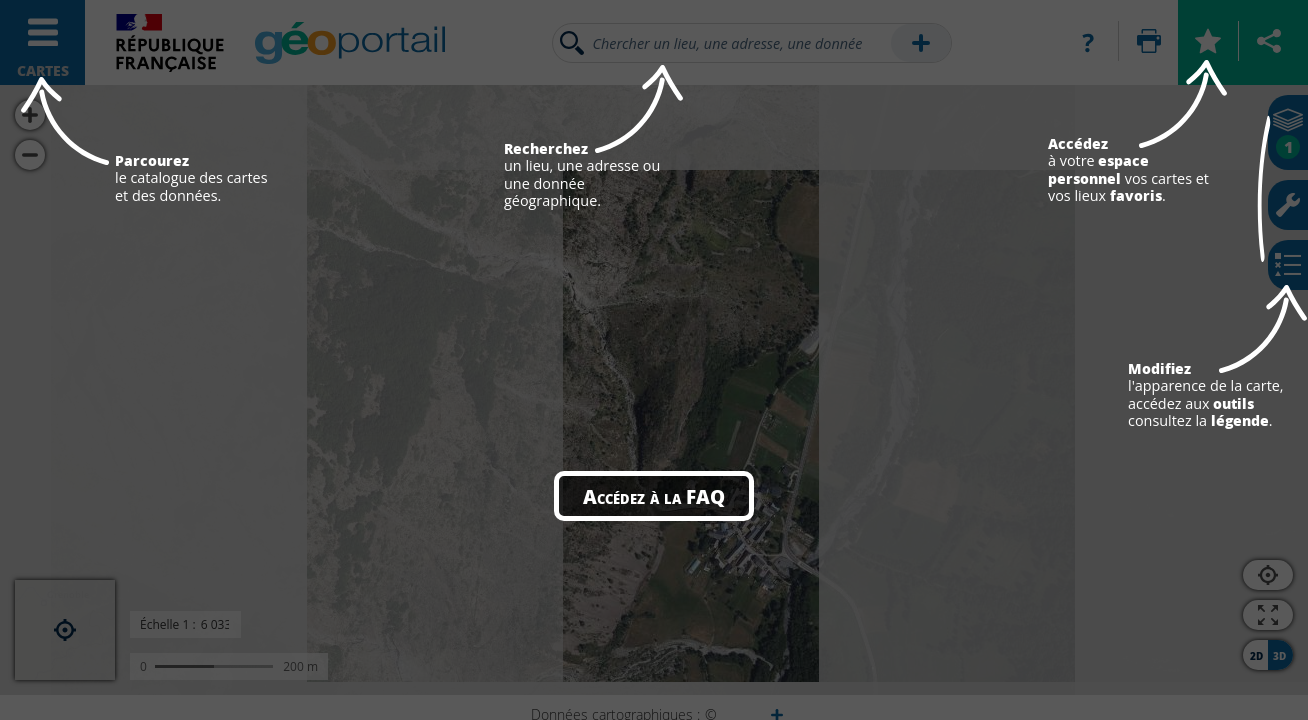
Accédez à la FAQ (654, 496)
